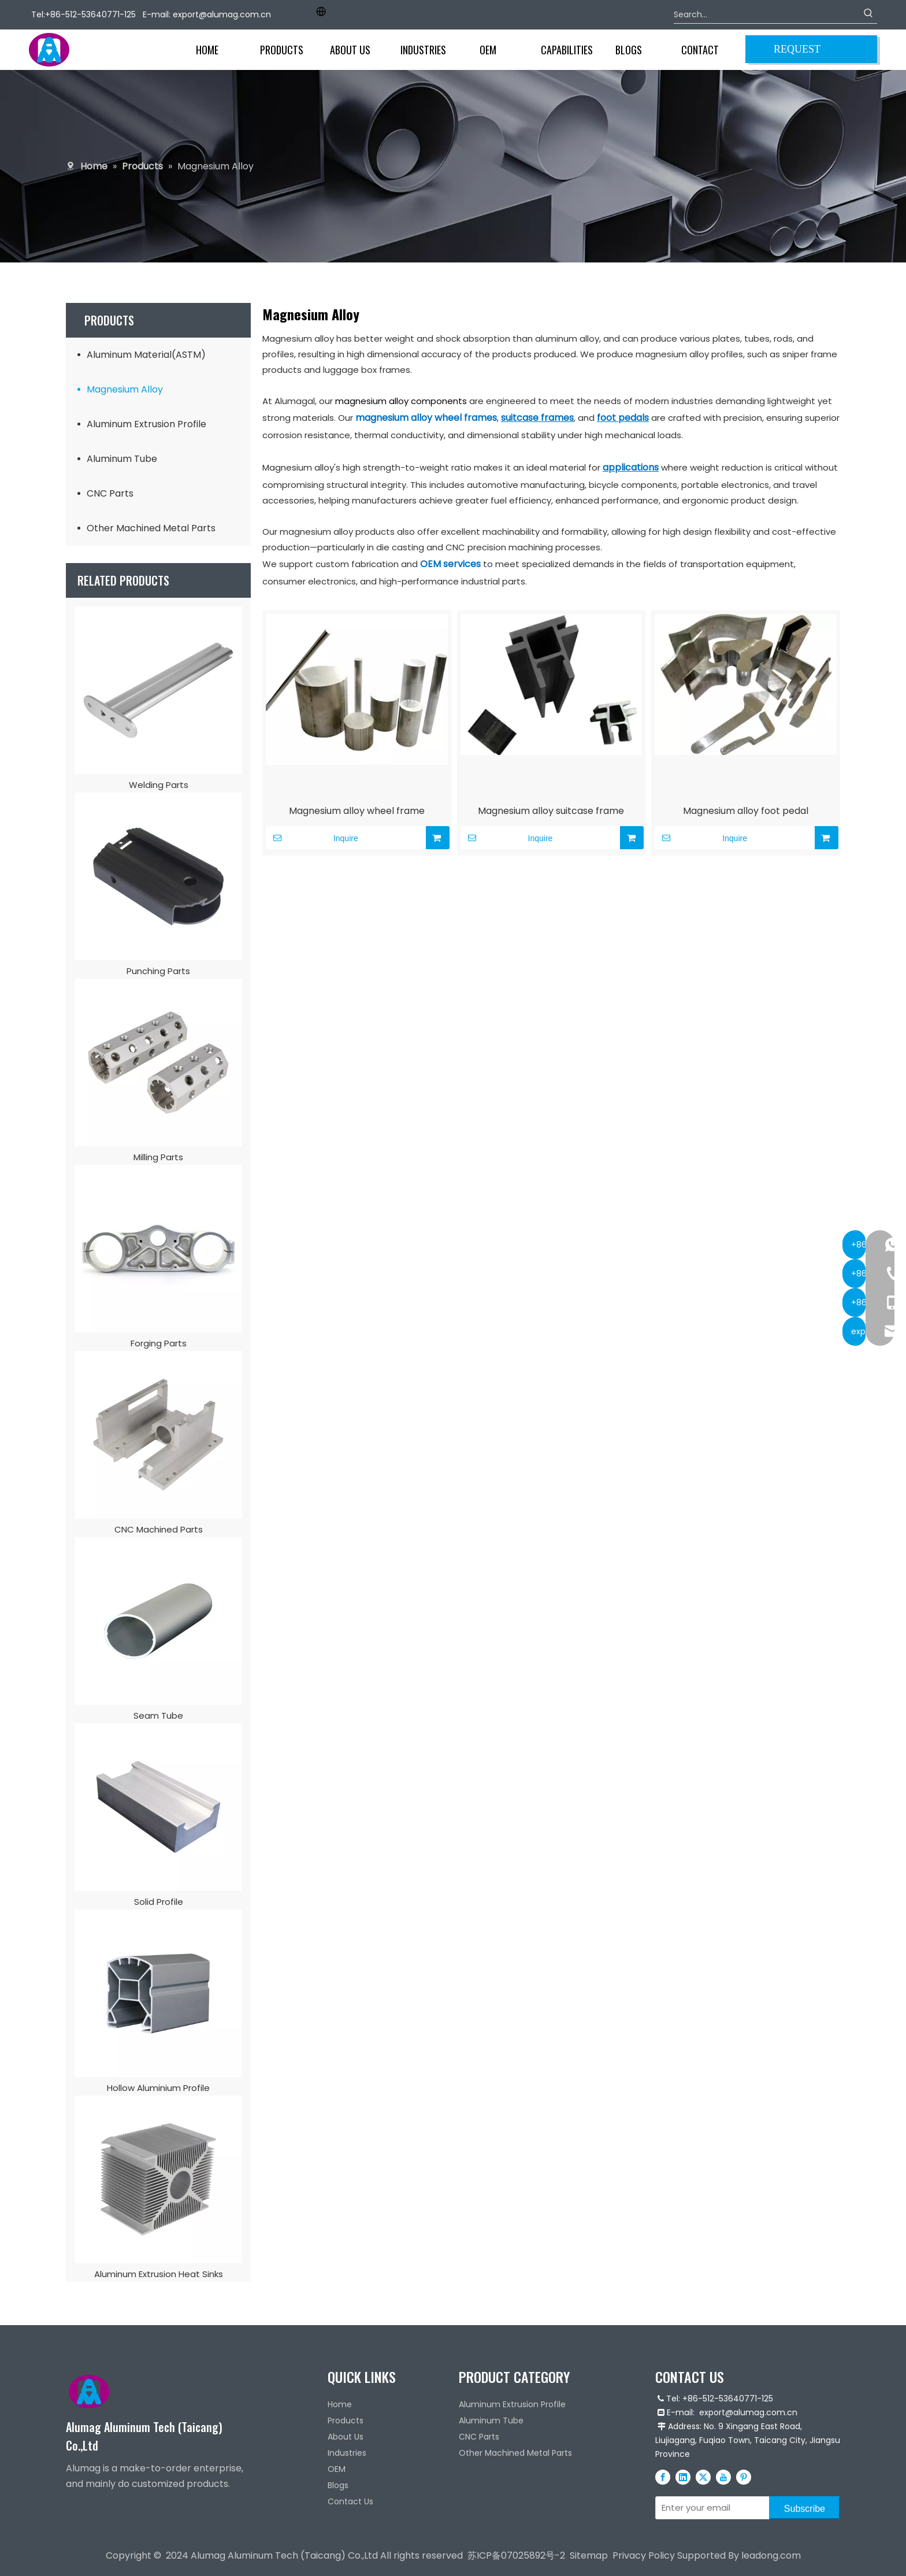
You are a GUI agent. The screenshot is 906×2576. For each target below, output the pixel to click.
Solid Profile (158, 1902)
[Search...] (767, 14)
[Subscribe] (804, 2507)
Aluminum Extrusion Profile (146, 424)
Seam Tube (158, 1715)
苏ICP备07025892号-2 (516, 2555)
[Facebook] (662, 2476)
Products (345, 2420)
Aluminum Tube (122, 458)
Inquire (312, 837)
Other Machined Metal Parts (151, 528)
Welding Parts (158, 785)
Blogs (338, 2485)
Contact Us (350, 2501)
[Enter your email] (710, 2508)
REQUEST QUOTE (797, 53)
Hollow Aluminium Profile (158, 2088)
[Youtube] (723, 2476)
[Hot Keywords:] (868, 14)
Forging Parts (159, 1343)
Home (340, 2404)
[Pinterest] (743, 2476)
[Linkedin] (682, 2476)
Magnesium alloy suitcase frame (551, 810)
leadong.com (771, 2555)
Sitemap (589, 2555)
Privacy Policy (643, 2555)
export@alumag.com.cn (222, 14)
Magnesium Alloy (125, 389)
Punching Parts (158, 971)
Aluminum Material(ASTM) (146, 354)
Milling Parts (158, 1157)
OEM (337, 2469)
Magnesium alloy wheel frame (357, 810)
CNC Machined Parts (158, 1529)
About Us (345, 2436)
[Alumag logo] (89, 2391)
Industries (347, 2453)
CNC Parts (110, 493)
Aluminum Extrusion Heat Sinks (158, 2274)
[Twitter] (703, 2476)
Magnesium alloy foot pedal (745, 810)
